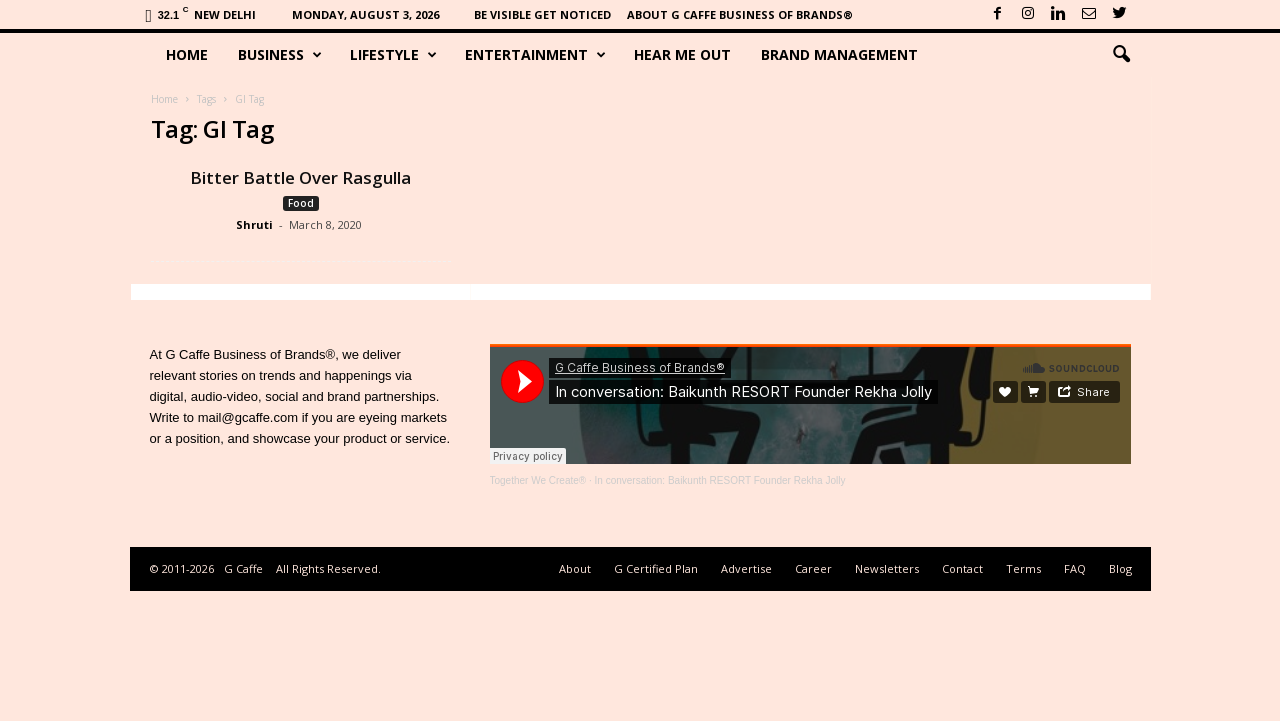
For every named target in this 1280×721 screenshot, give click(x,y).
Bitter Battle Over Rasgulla (300, 177)
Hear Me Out (682, 54)
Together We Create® (538, 480)
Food (301, 203)
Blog (1120, 568)
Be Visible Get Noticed (542, 14)
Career (813, 568)
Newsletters (887, 568)
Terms (1023, 568)
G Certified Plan (656, 568)
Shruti (254, 224)
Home (187, 54)
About (575, 568)
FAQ (1075, 568)
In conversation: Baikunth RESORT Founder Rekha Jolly (720, 480)
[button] (1121, 55)
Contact (962, 568)
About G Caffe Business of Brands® (740, 14)
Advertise (746, 568)
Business (280, 55)
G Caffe (243, 568)
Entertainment (535, 55)
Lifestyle (393, 55)
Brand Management (839, 54)
